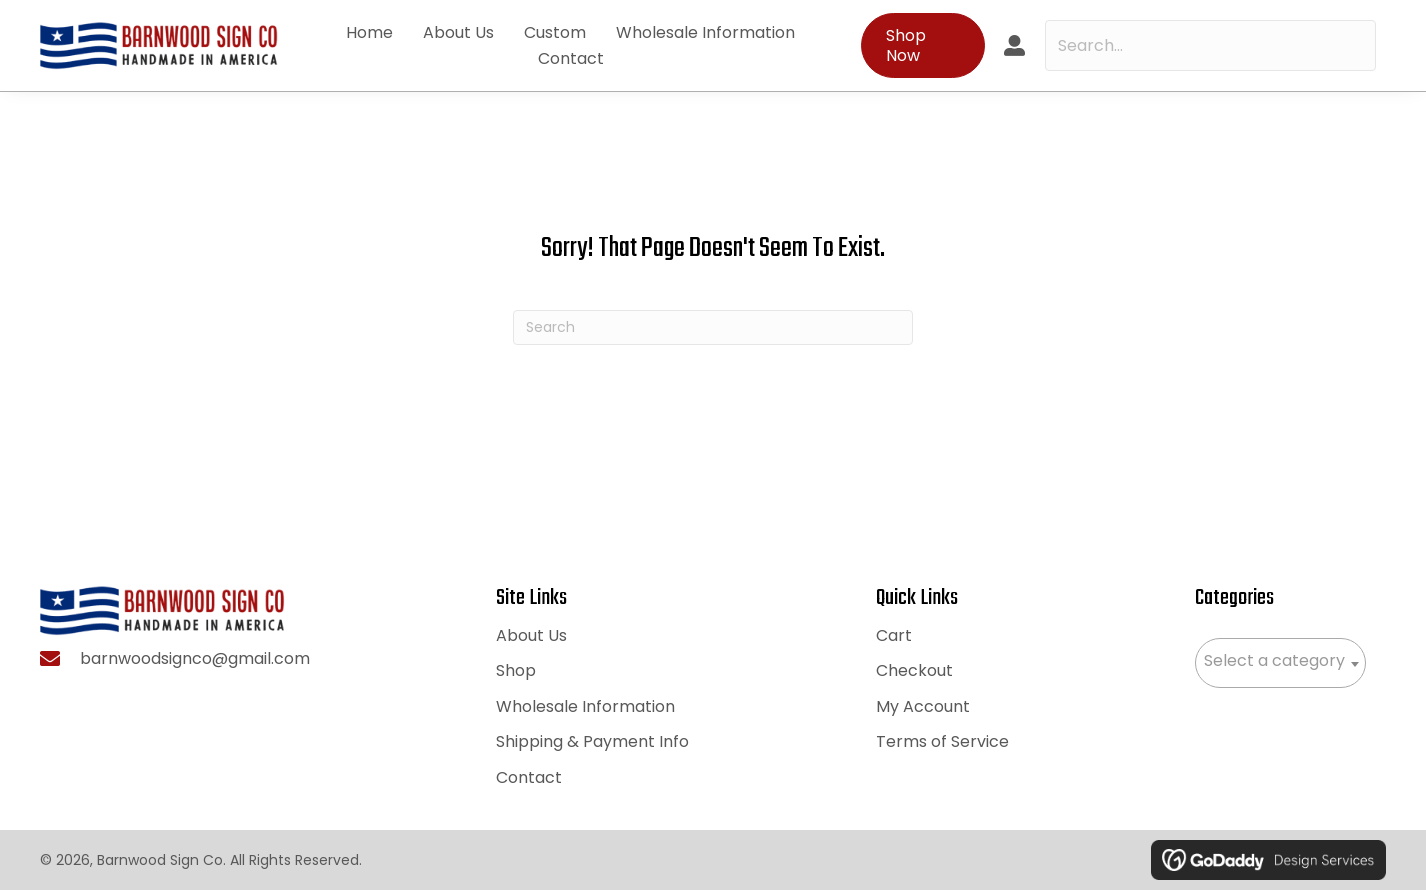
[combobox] (1280, 663)
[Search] (713, 327)
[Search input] (1210, 45)
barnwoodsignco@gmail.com (195, 658)
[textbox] (1280, 661)
